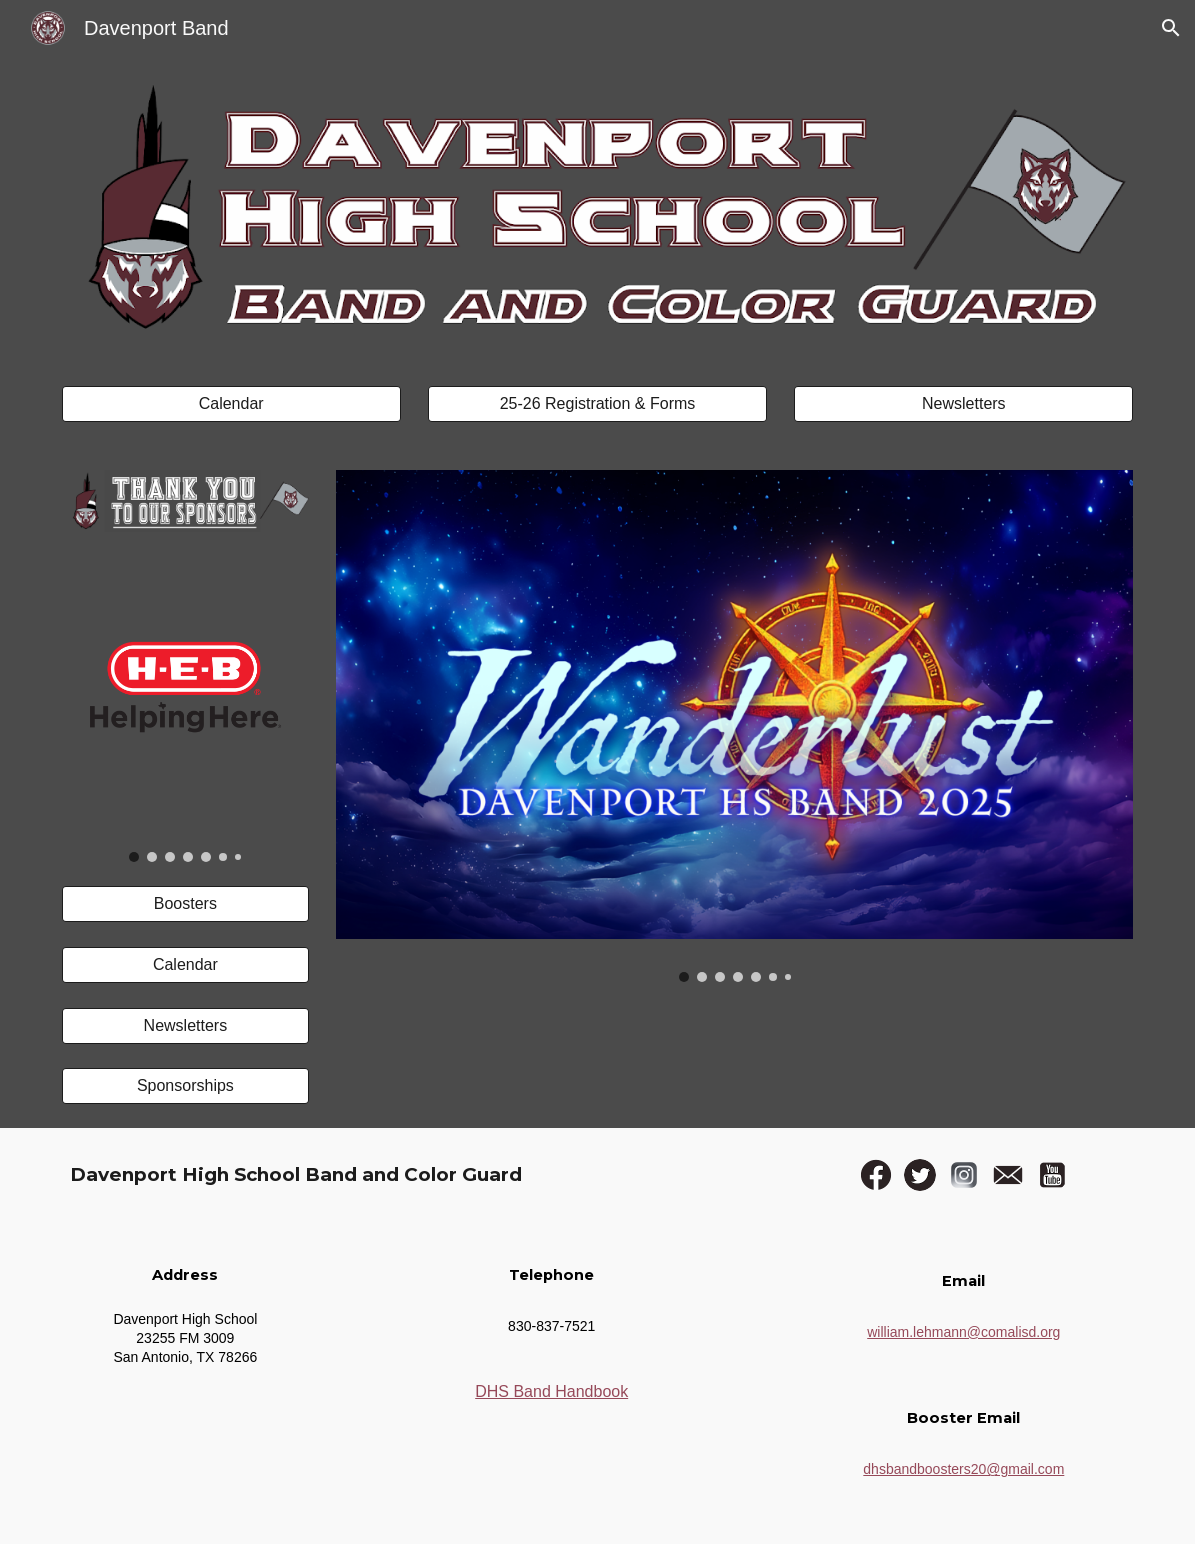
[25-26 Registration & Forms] (597, 404)
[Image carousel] (185, 709)
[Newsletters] (963, 404)
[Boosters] (185, 904)
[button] (1171, 28)
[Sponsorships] (185, 1086)
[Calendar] (231, 404)
